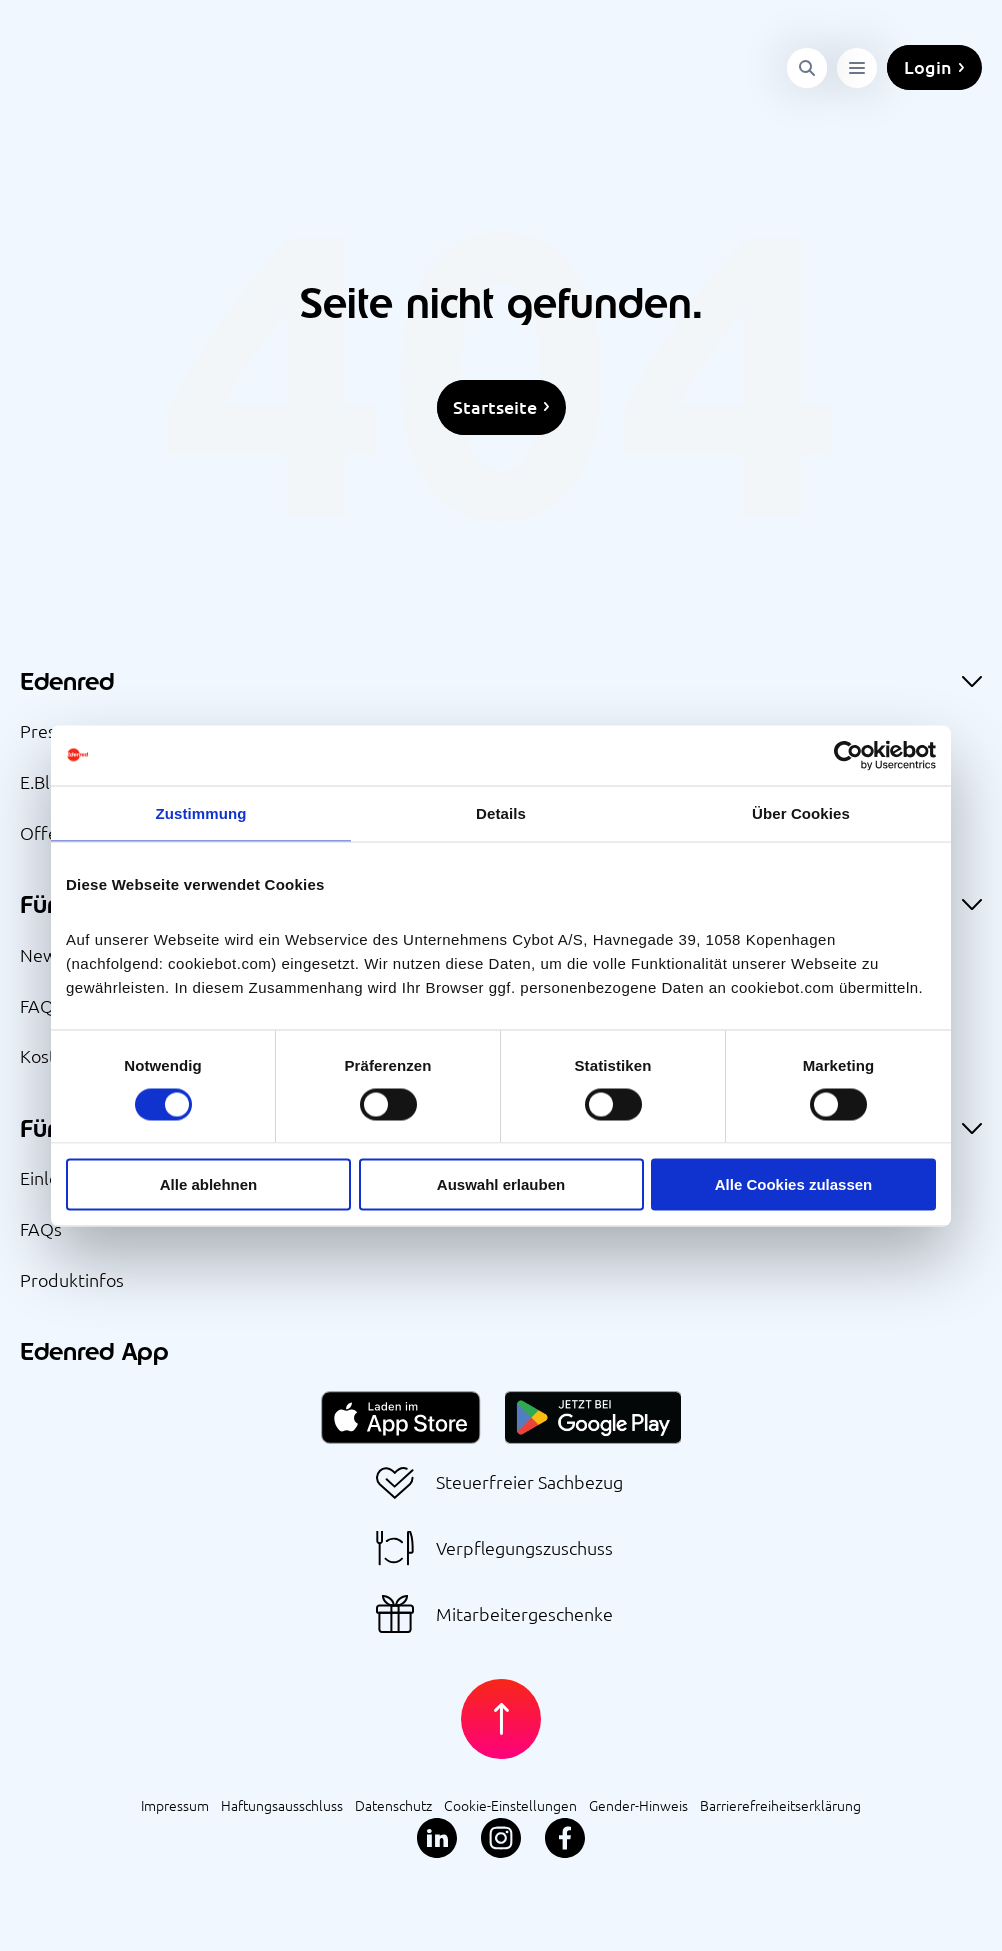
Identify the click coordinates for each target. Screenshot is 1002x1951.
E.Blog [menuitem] (45, 780)
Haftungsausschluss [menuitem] (282, 1804)
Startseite (495, 406)
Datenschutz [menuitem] (393, 1804)
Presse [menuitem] (47, 729)
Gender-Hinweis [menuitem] (638, 1804)
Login (928, 53)
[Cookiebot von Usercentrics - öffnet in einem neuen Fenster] (848, 755)
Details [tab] (501, 812)
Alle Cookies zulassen (794, 1184)
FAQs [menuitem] (41, 1004)
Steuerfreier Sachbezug (529, 1481)
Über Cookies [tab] (801, 812)
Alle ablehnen (209, 1184)
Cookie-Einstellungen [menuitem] (510, 1804)
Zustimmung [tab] (201, 812)
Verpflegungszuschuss (524, 1547)
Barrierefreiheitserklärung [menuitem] (780, 1804)
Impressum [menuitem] (175, 1804)
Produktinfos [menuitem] (72, 1278)
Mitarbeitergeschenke (524, 1613)
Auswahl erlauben (501, 1184)
